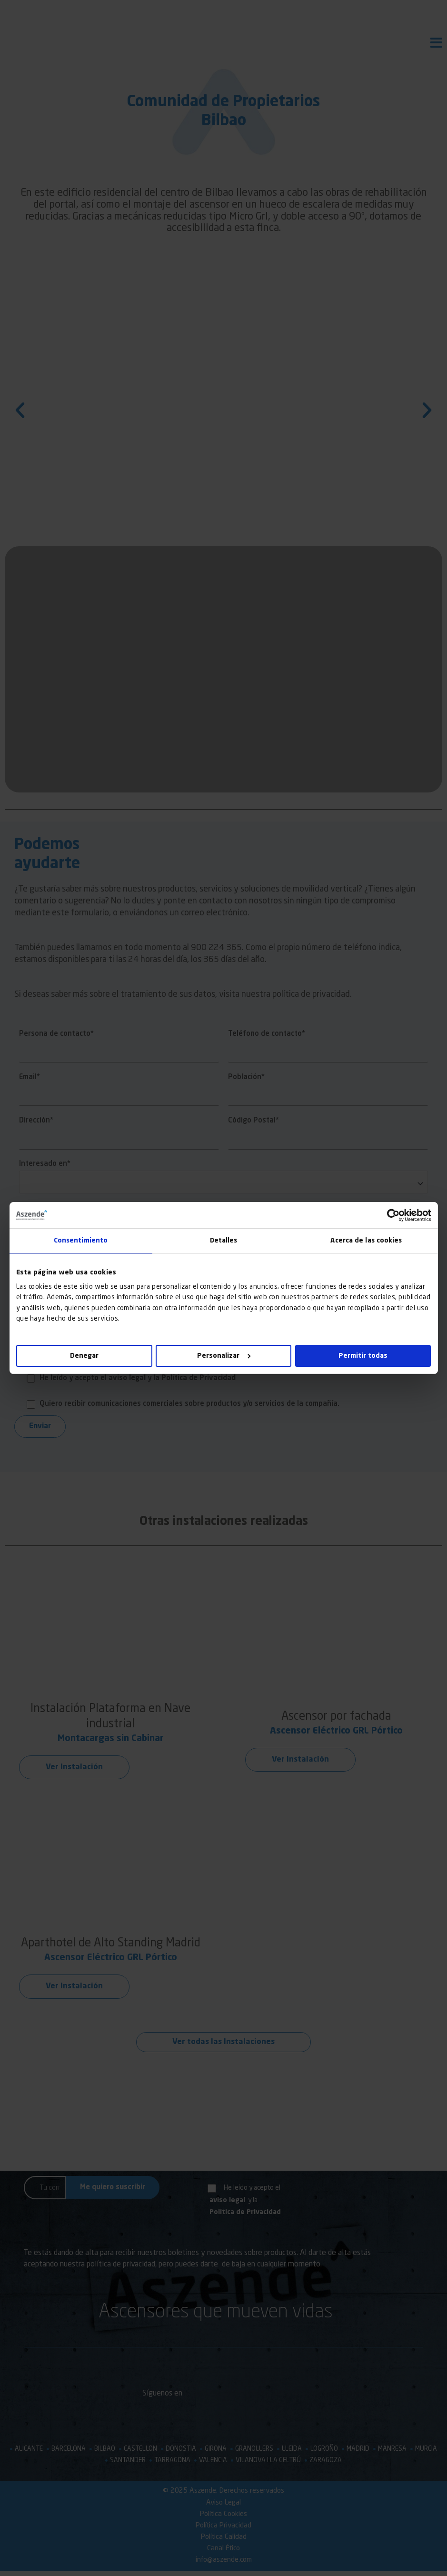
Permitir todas (362, 1356)
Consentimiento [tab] (80, 1241)
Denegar (84, 1356)
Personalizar (223, 1356)
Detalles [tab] (223, 1241)
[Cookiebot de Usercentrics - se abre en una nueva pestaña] (389, 1215)
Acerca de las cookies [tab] (366, 1241)
